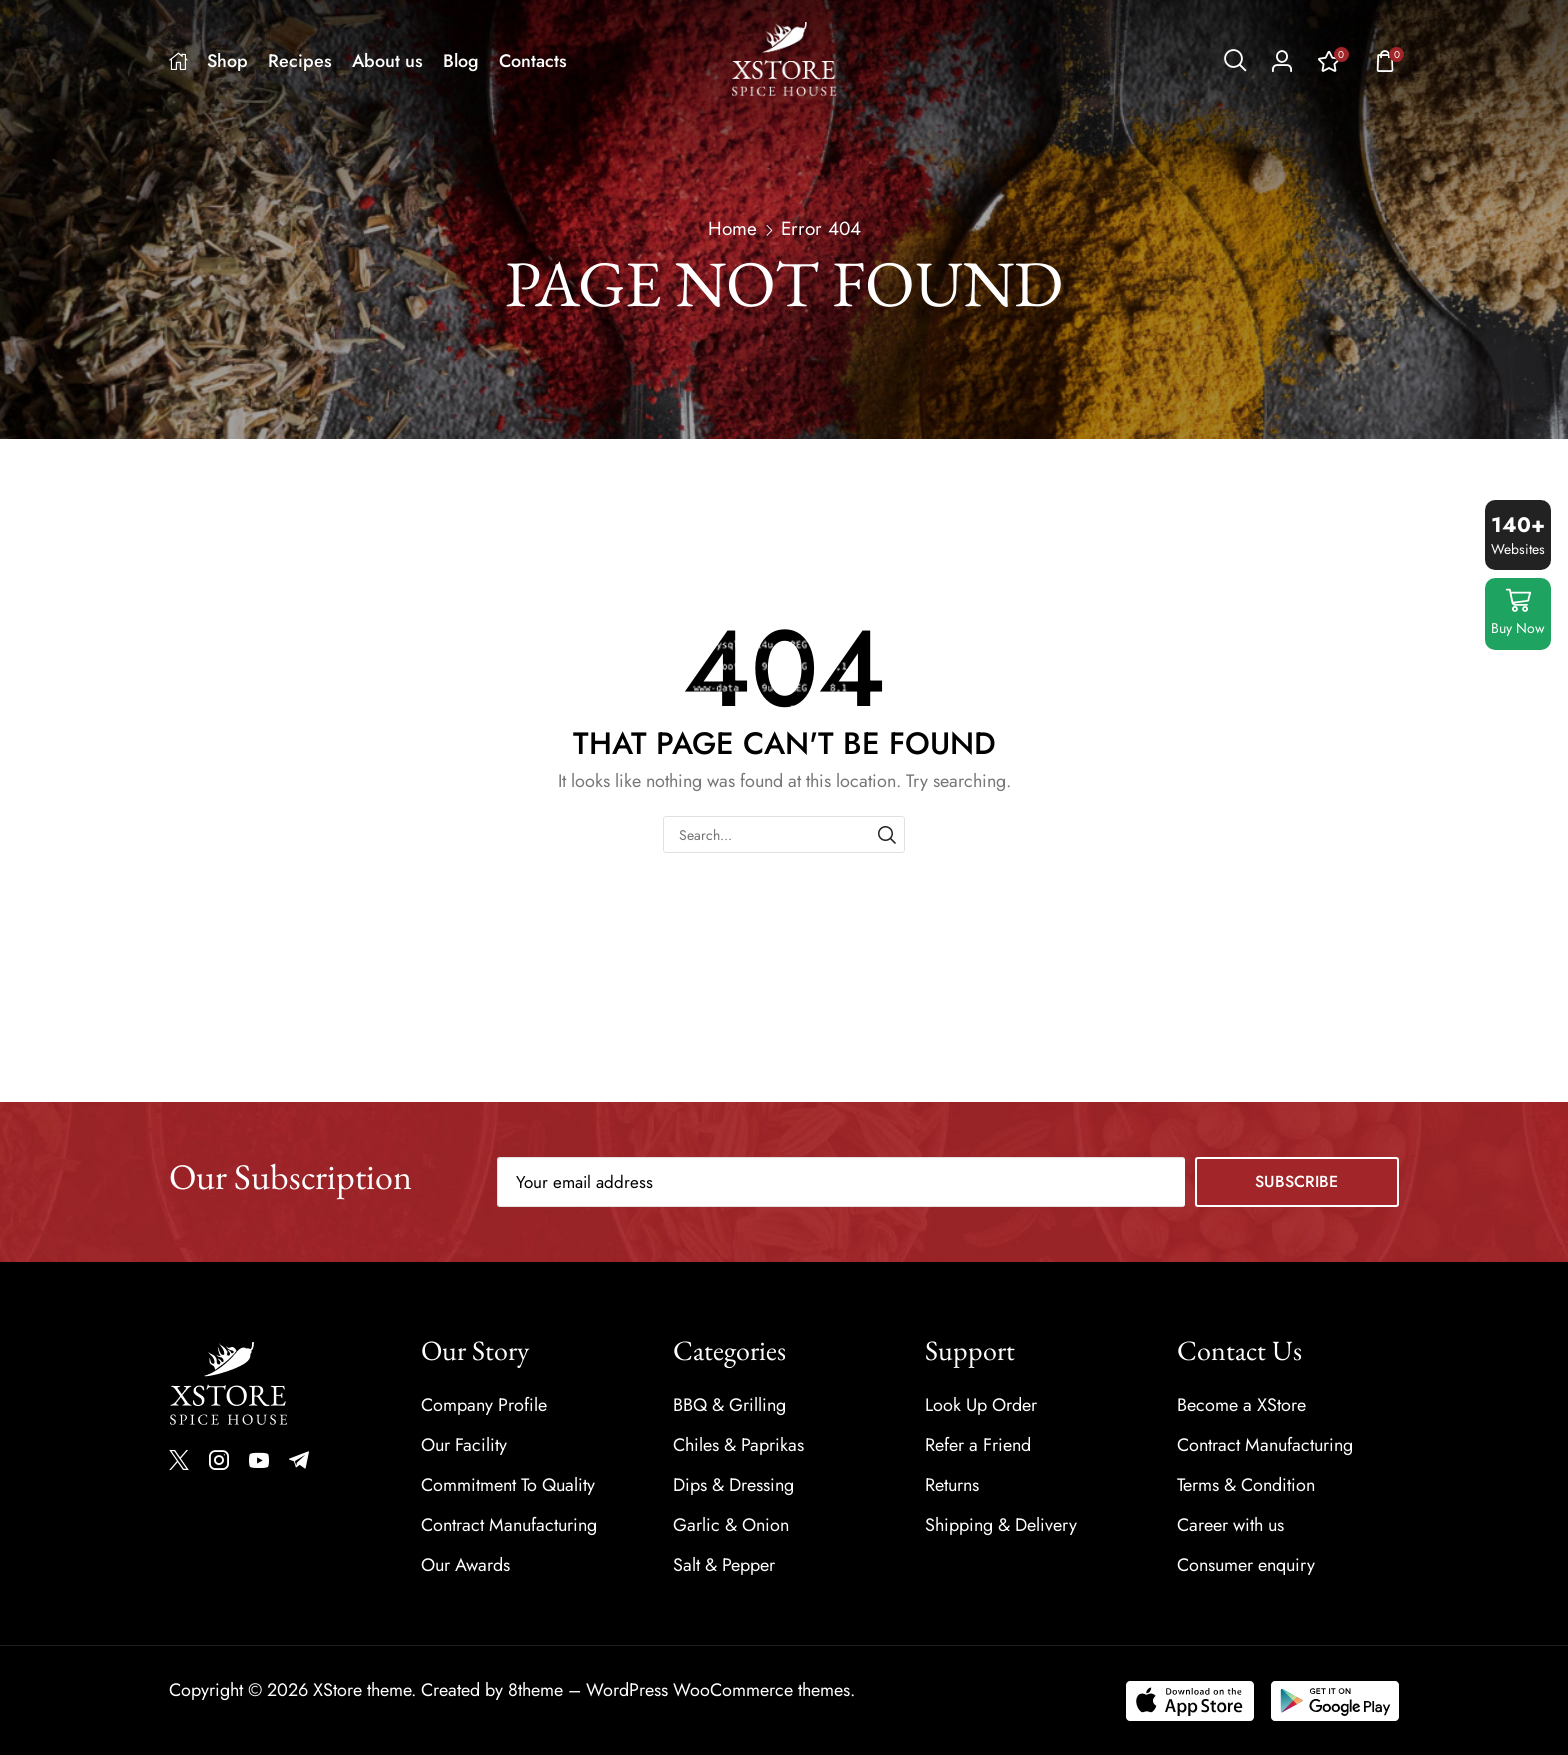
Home (732, 229)
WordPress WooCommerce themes (718, 1690)
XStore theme (362, 1690)
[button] (1235, 61)
